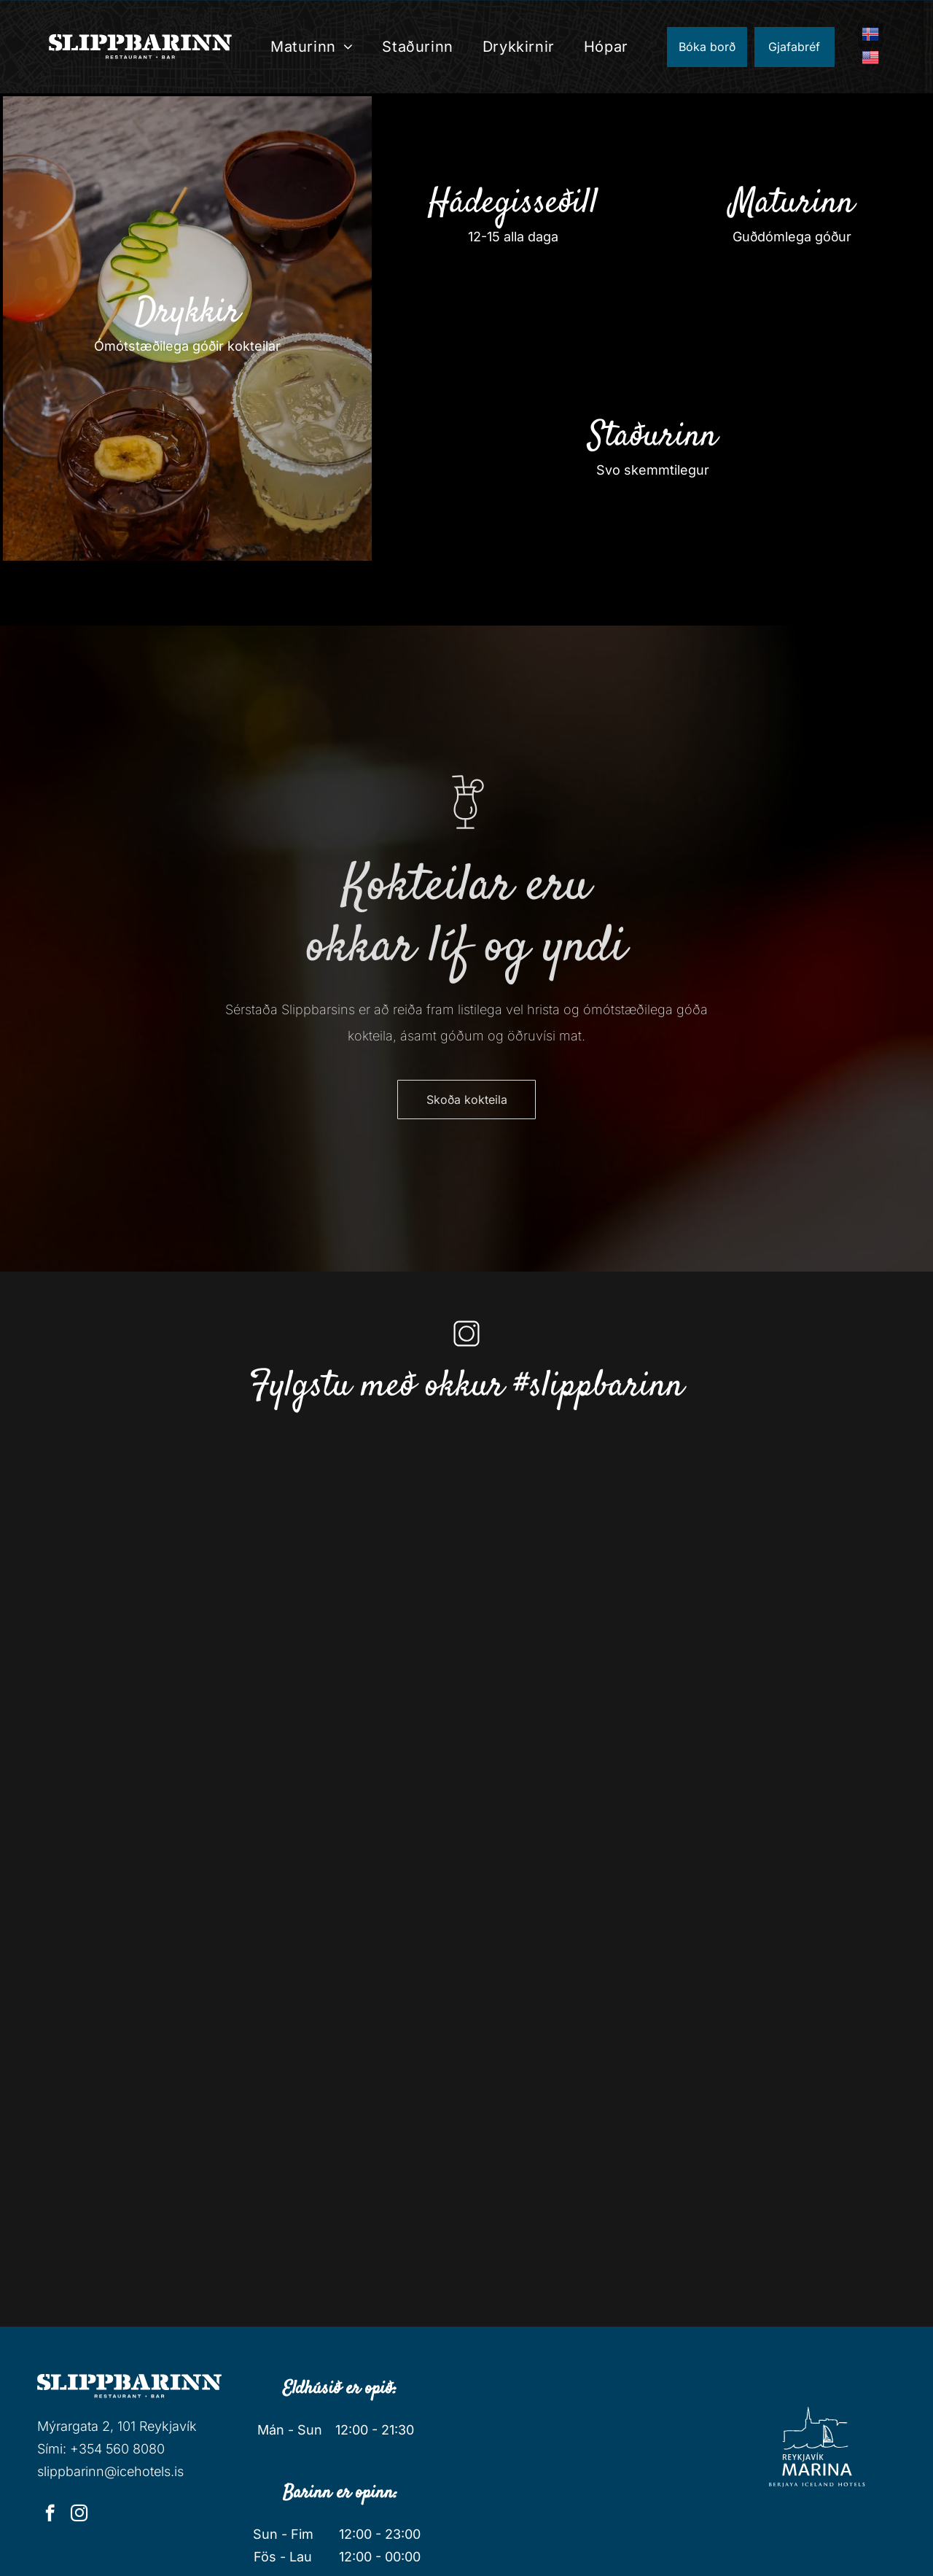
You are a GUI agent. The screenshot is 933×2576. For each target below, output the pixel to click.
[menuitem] (311, 47)
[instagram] (79, 2514)
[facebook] (50, 2514)
